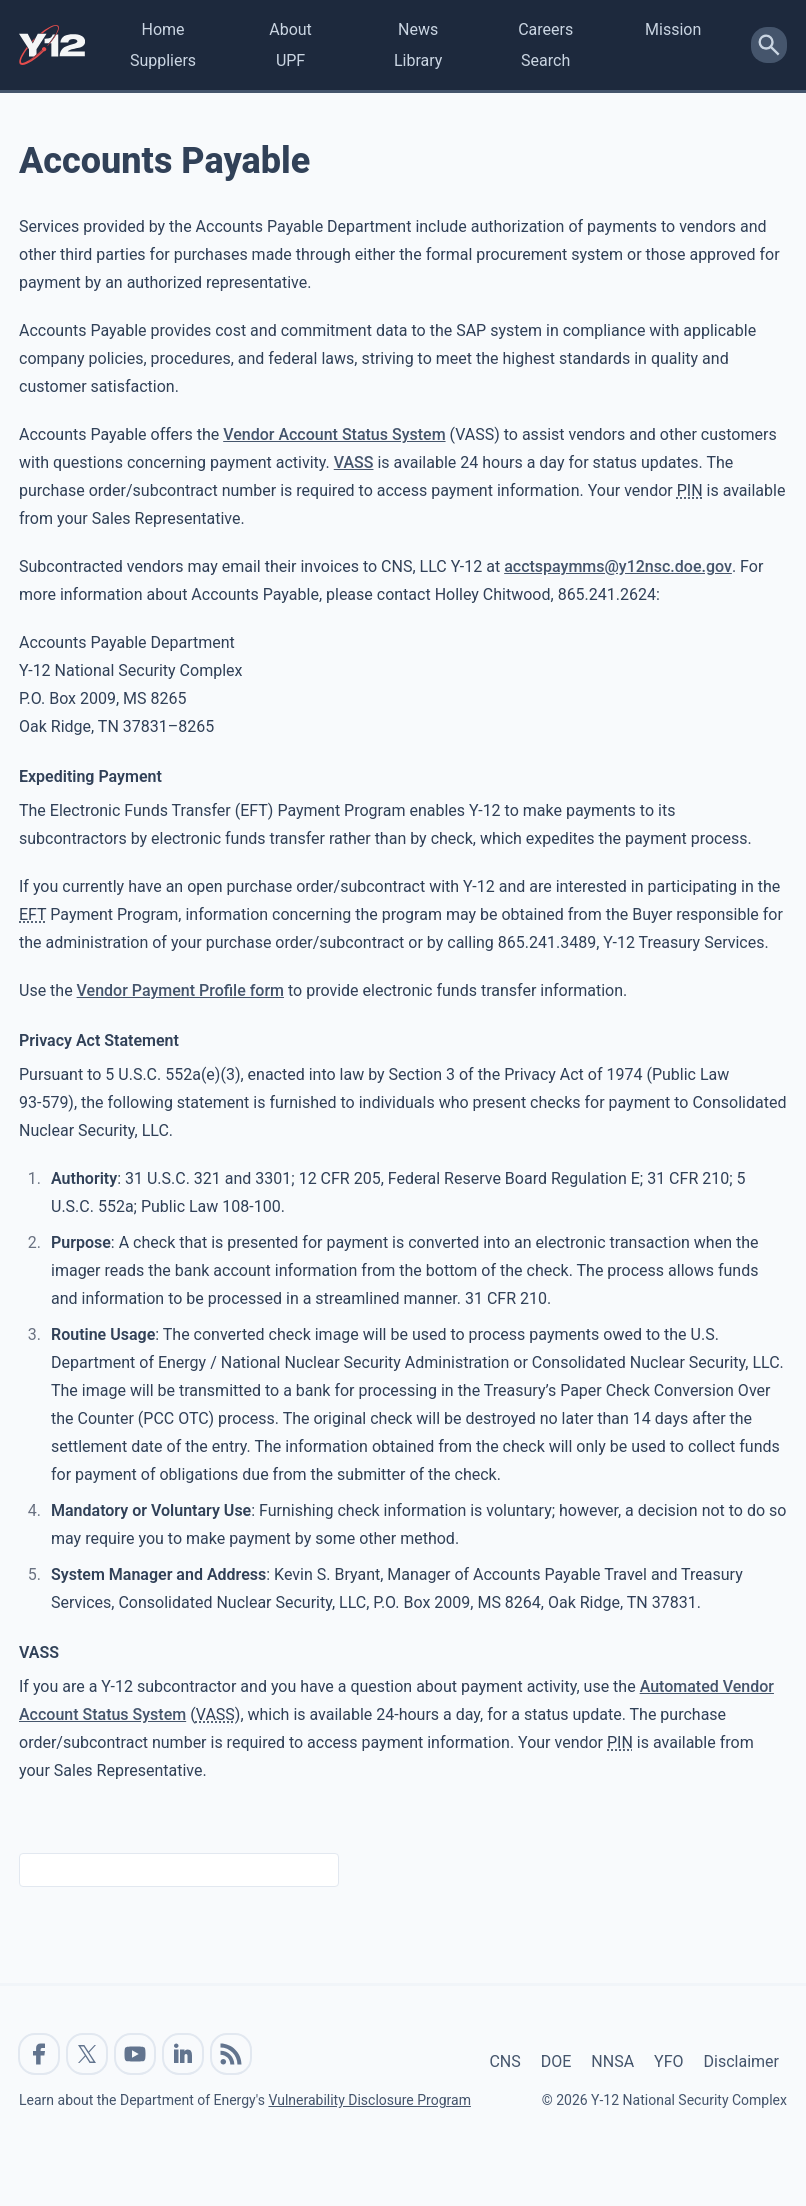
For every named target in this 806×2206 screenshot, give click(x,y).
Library (418, 60)
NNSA (612, 2061)
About (290, 29)
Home (162, 29)
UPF (290, 60)
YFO (668, 2061)
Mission (673, 29)
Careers (545, 29)
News (418, 29)
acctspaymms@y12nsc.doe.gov (618, 566)
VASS (354, 462)
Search (545, 60)
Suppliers (163, 60)
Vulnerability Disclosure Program (369, 2100)
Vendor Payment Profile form (180, 990)
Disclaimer (741, 2061)
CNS (504, 2061)
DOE (556, 2061)
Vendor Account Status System (334, 434)
